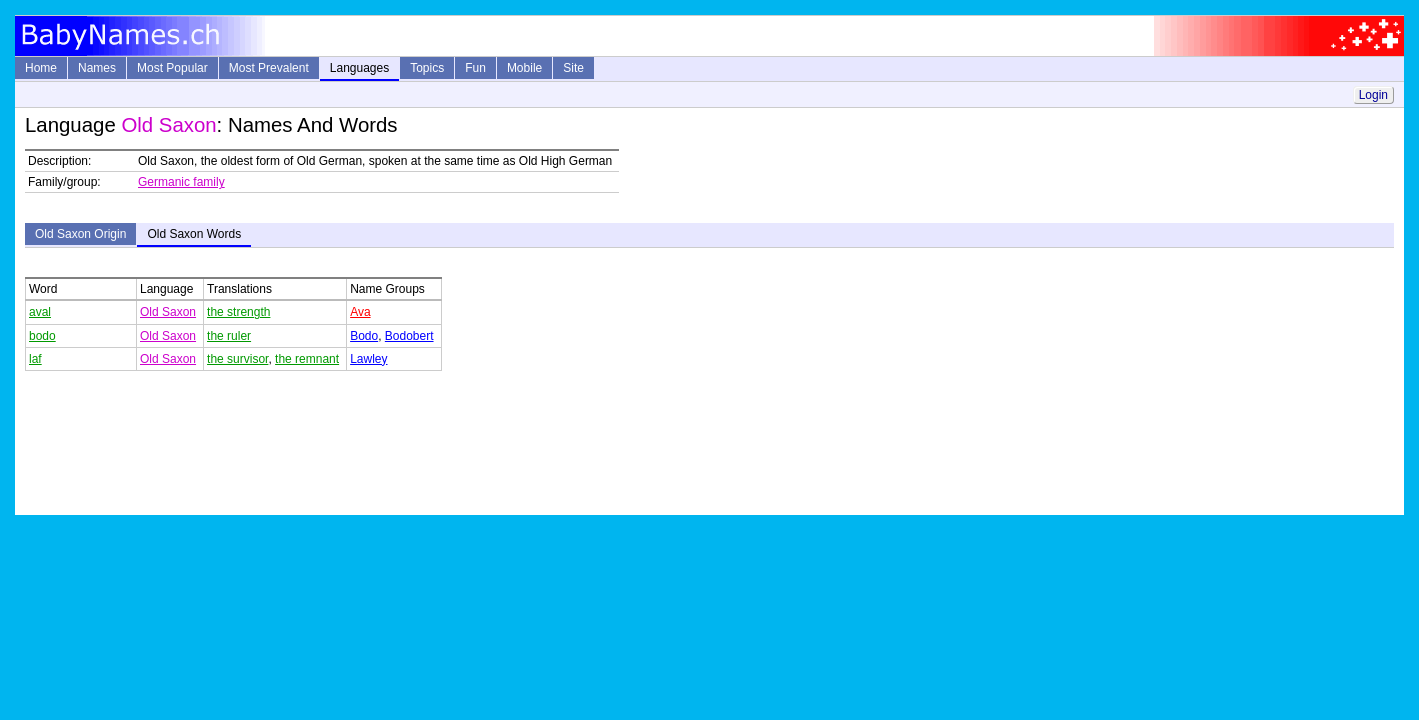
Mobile (524, 68)
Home (41, 68)
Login (1373, 95)
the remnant (307, 359)
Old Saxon (168, 312)
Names (97, 68)
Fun (475, 68)
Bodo (364, 336)
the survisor (237, 359)
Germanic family (181, 182)
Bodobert (409, 336)
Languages (359, 68)
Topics (427, 68)
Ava (360, 312)
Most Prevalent (269, 68)
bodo (42, 336)
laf (35, 359)
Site (573, 68)
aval (40, 312)
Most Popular (172, 68)
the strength (238, 312)
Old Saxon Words (194, 234)
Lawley (368, 359)
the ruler (229, 336)
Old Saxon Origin (80, 234)
